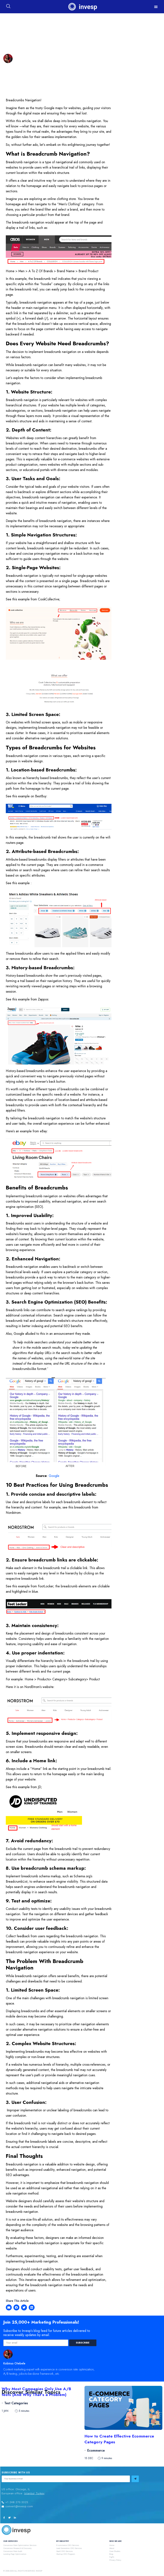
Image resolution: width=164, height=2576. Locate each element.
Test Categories (16, 2403)
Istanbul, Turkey (34, 2493)
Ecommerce (96, 2451)
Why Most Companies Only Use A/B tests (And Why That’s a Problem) (36, 2392)
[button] (156, 6)
